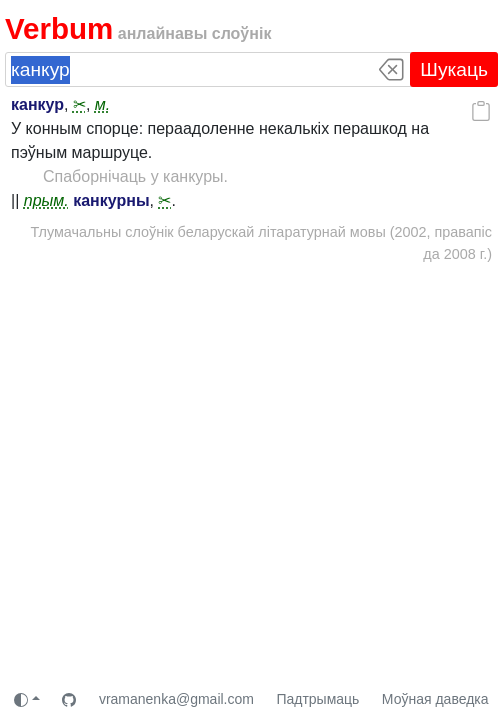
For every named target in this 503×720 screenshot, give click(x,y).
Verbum (59, 28)
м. (102, 104)
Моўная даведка (435, 699)
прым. (46, 200)
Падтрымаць (317, 699)
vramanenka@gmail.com (176, 699)
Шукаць (454, 69)
